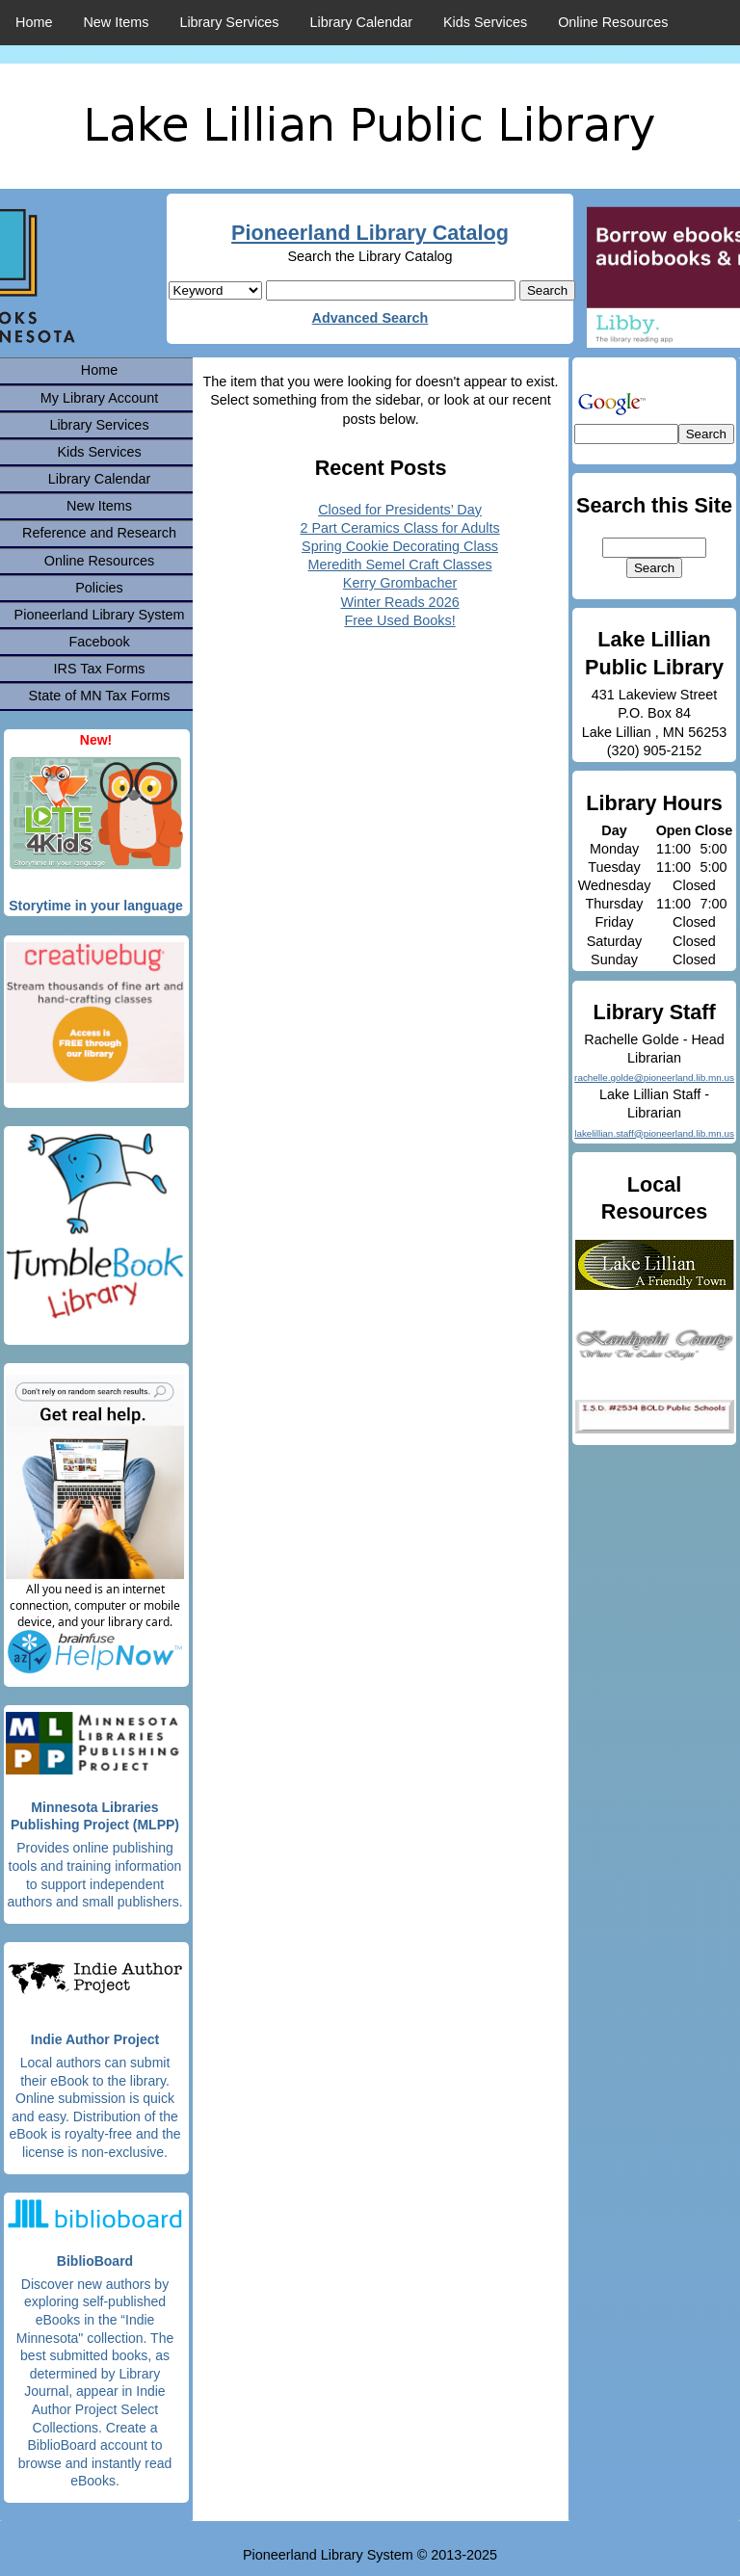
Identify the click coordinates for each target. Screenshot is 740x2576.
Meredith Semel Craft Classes (399, 564)
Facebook (98, 641)
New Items (115, 22)
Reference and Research (99, 532)
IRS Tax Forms (99, 668)
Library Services (228, 22)
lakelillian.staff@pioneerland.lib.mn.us (654, 1133)
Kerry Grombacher (400, 583)
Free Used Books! (399, 620)
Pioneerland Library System (99, 614)
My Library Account (99, 398)
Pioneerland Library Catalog (370, 233)
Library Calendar (361, 22)
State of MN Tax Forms (100, 695)
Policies (99, 587)
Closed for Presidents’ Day (400, 509)
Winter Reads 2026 (399, 602)
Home (33, 22)
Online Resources (613, 22)
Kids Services (485, 22)
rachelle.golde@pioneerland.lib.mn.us (654, 1077)
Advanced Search (370, 318)
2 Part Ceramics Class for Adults (399, 528)
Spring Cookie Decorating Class (400, 546)
